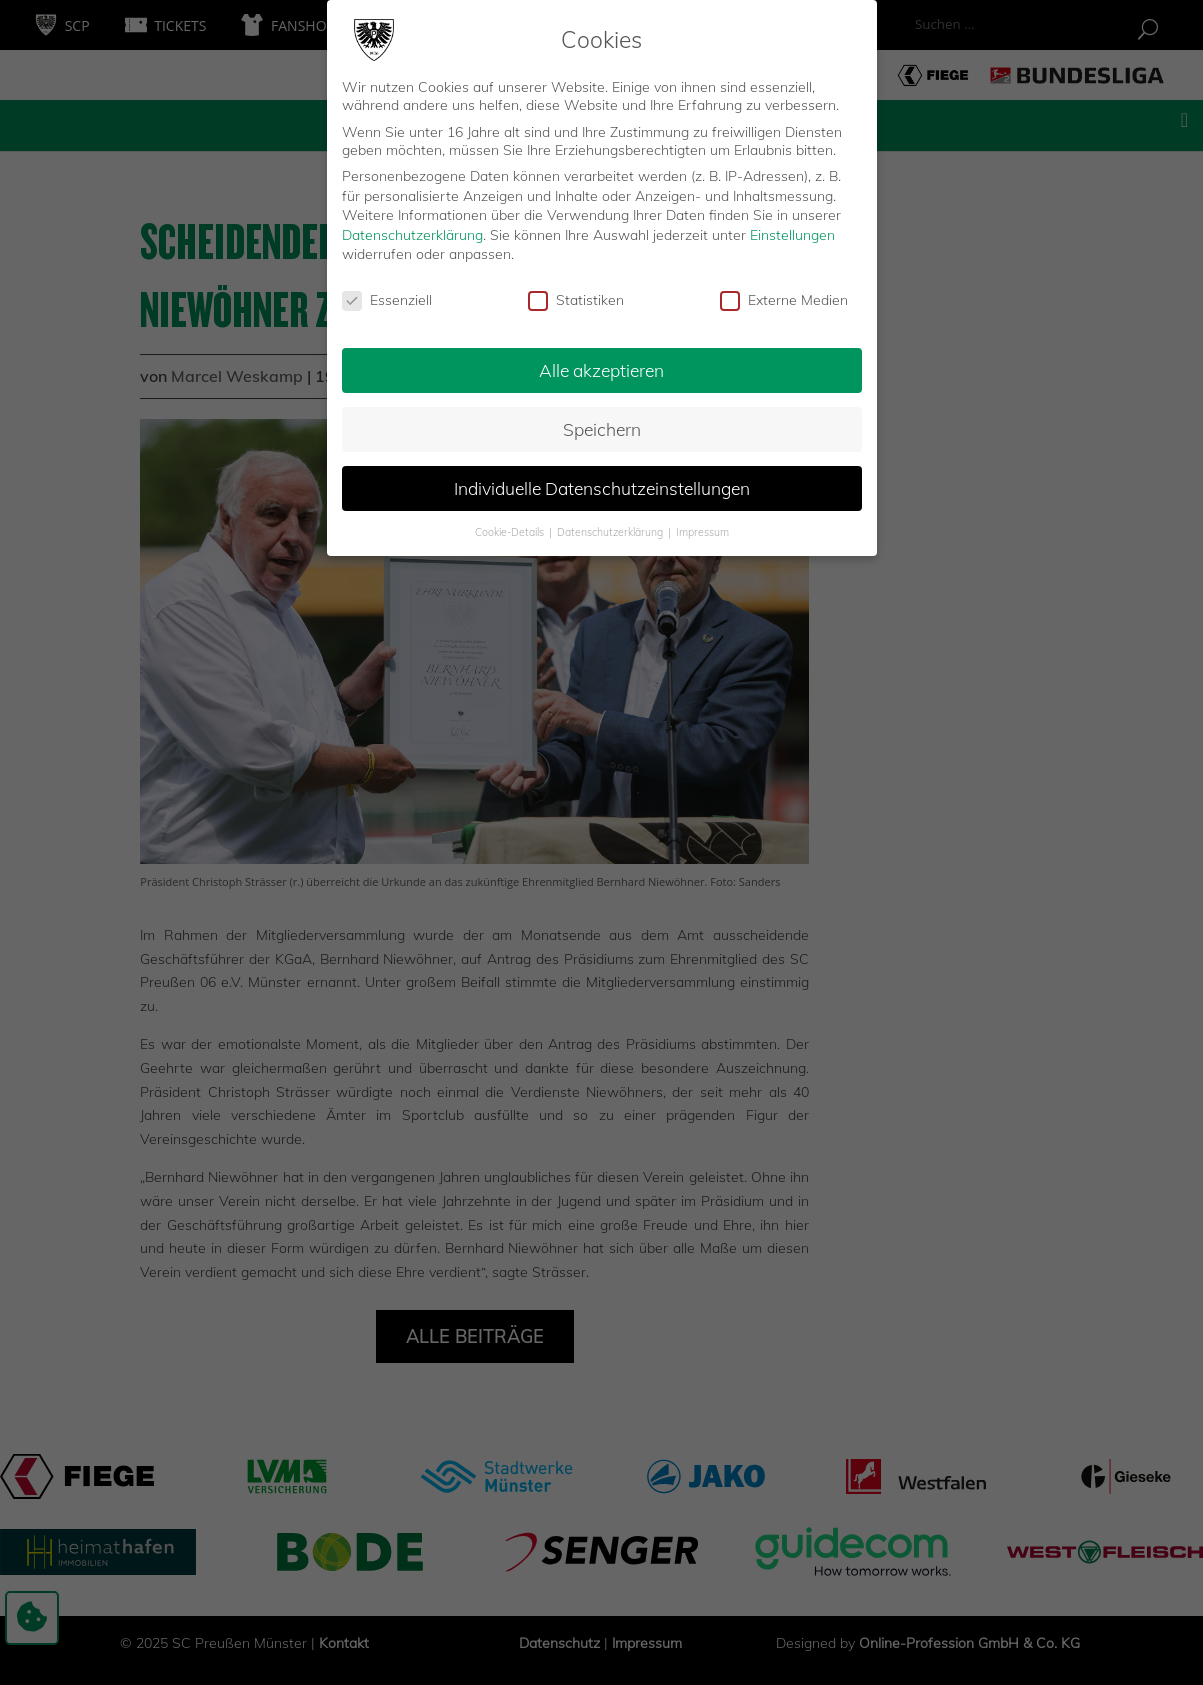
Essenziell (387, 299)
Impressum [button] (702, 530)
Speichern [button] (602, 427)
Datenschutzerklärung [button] (611, 530)
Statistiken (576, 299)
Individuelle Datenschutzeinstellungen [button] (602, 486)
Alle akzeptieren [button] (601, 368)
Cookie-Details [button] (511, 530)
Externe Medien (784, 299)
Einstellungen (792, 233)
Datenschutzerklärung (412, 233)
